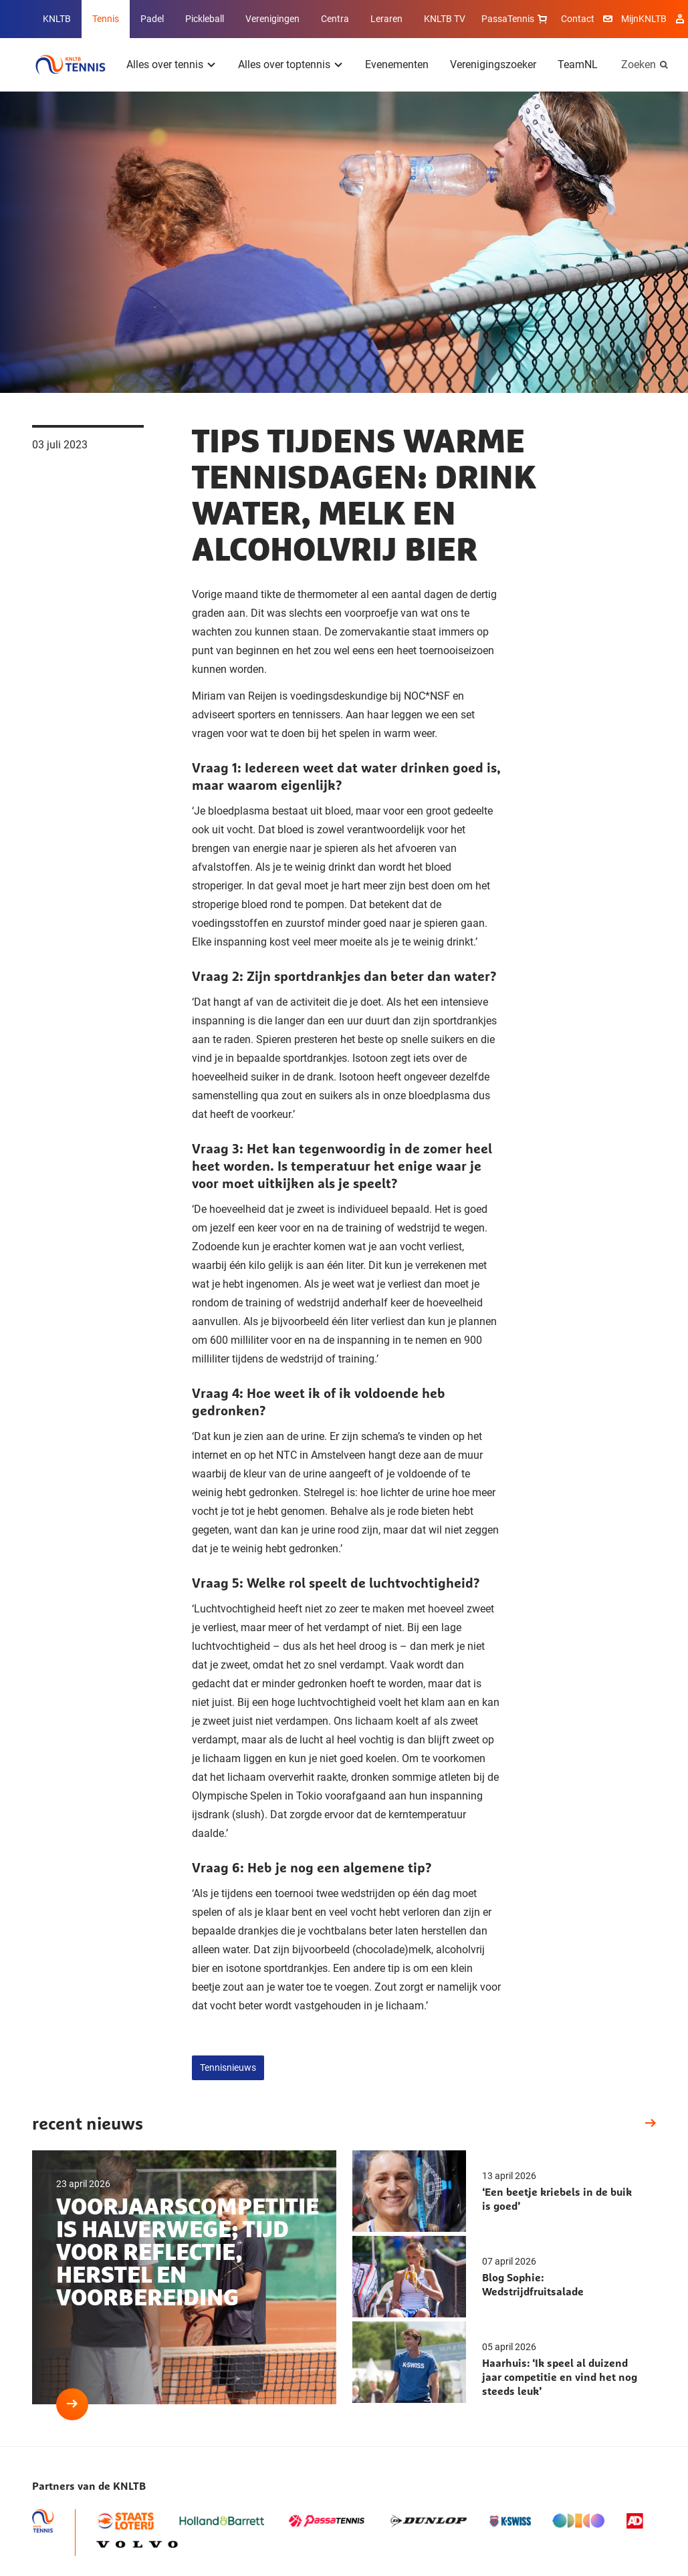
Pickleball (204, 18)
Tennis (105, 18)
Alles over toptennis (284, 64)
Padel (152, 18)
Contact (577, 18)
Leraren (386, 18)
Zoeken (638, 64)
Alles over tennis (164, 64)
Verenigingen (272, 18)
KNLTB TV (444, 18)
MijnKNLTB (644, 18)
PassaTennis (515, 18)
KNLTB (57, 18)
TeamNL (578, 64)
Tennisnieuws (228, 2067)
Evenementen (397, 64)
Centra (335, 18)
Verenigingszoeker (493, 64)
